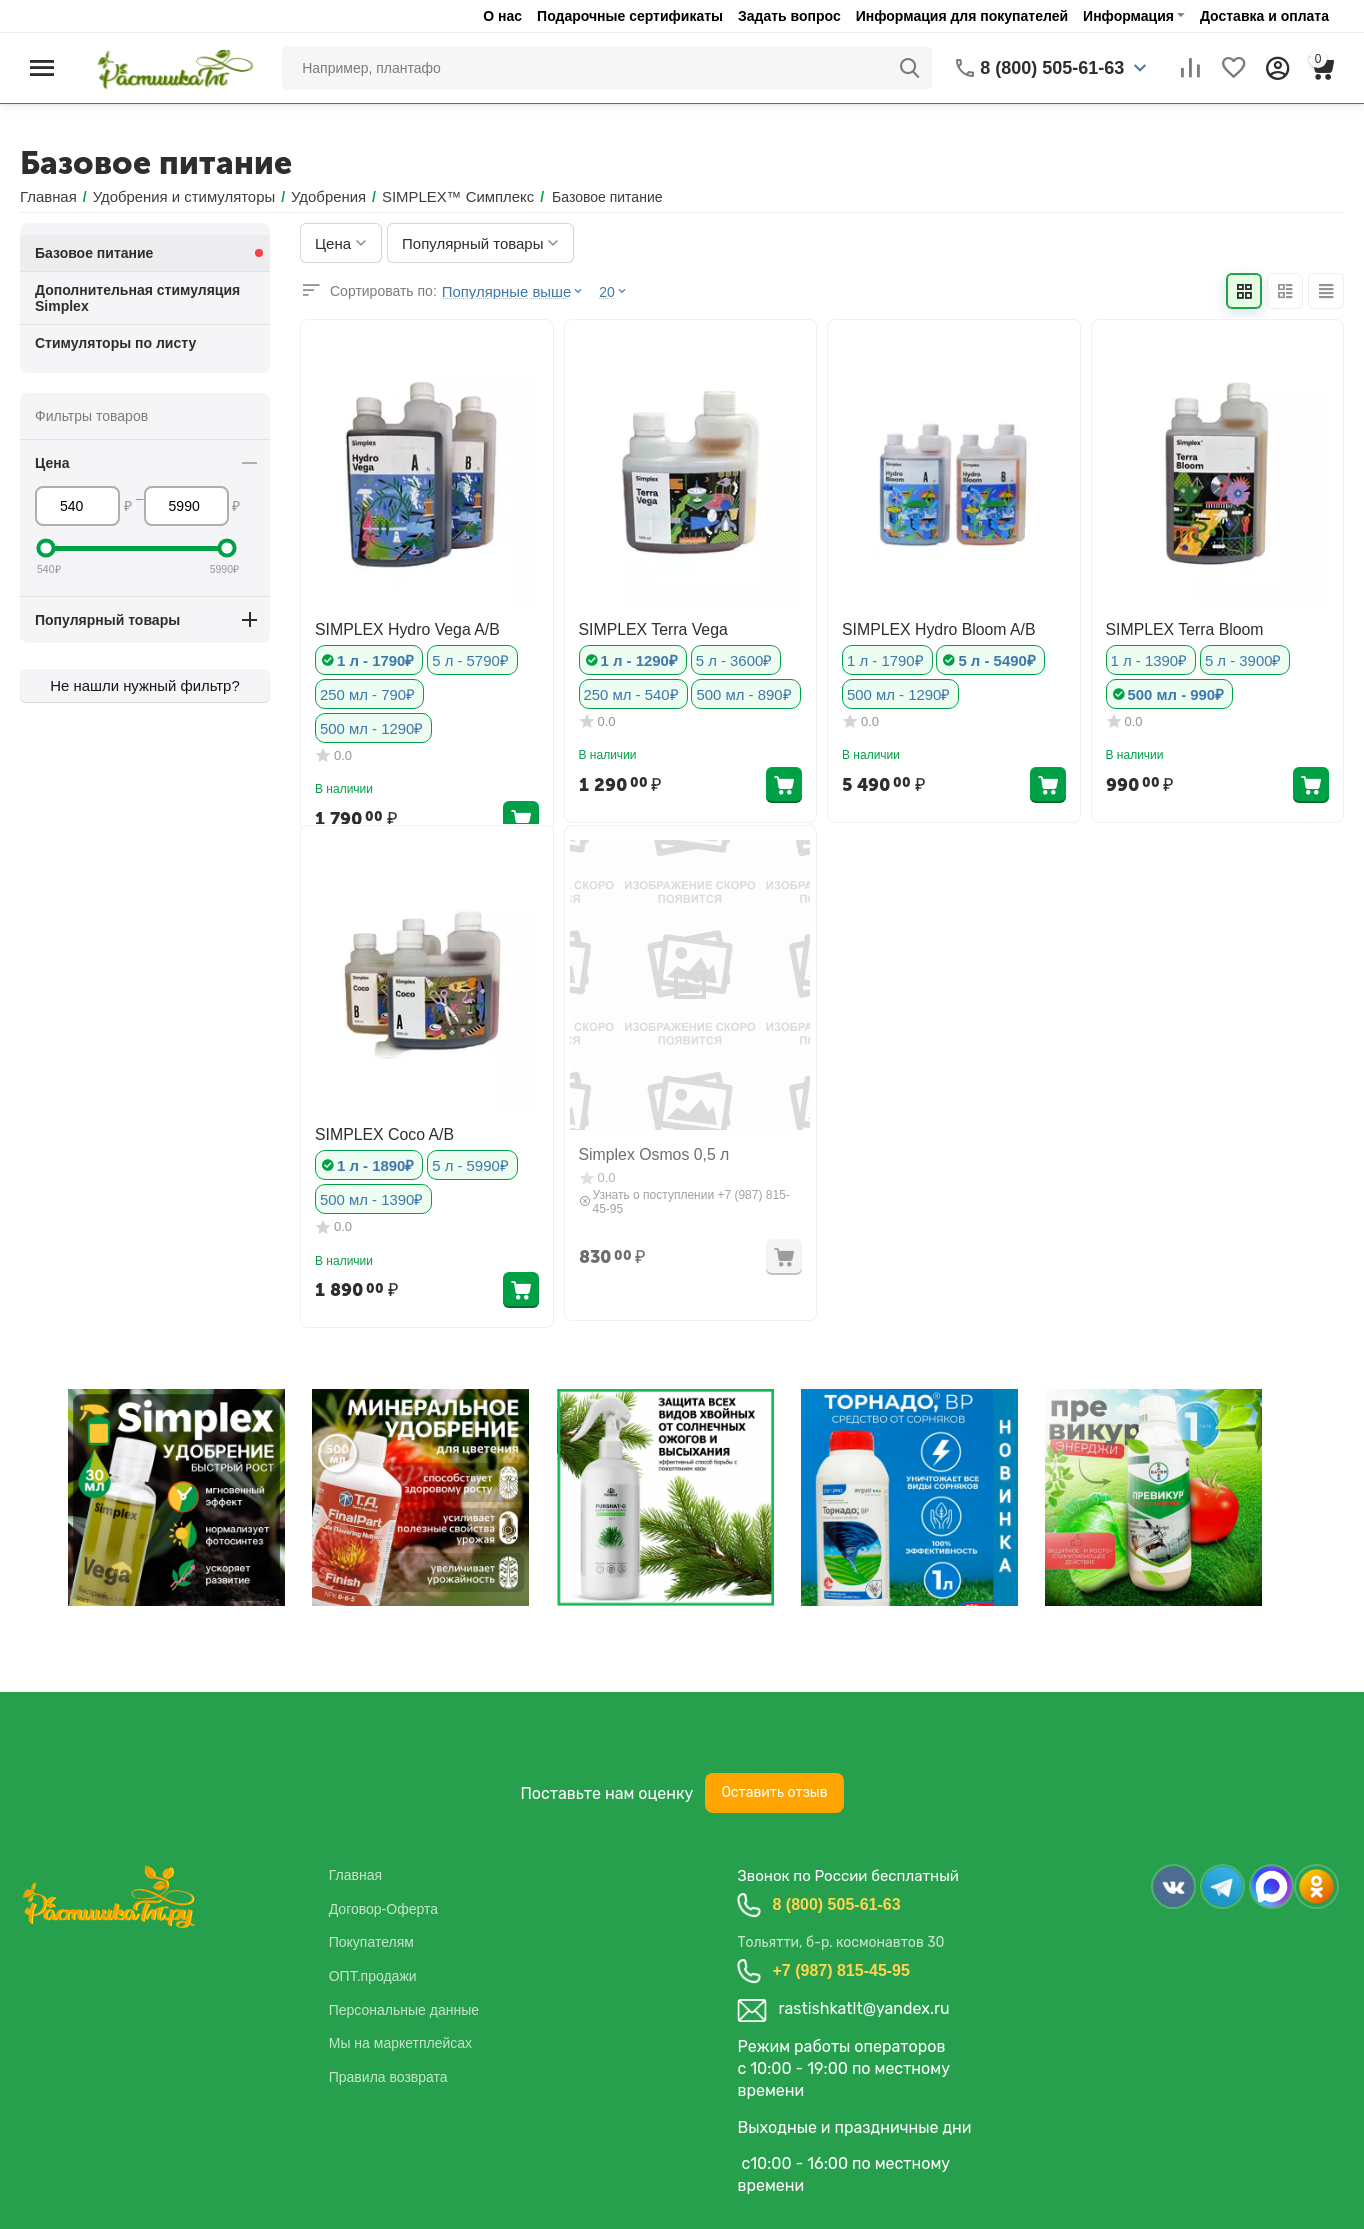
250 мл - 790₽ (364, 690)
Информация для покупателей (962, 16)
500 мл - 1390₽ (368, 1196)
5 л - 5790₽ (462, 657)
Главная (355, 1875)
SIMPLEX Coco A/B (376, 1133)
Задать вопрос (789, 16)
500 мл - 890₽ (734, 690)
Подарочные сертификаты (630, 16)
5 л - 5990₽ (462, 1163)
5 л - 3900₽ (1235, 657)
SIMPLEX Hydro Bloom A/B (927, 627)
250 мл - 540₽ (628, 690)
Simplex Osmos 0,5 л (645, 1153)
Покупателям (371, 1942)
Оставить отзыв (774, 1792)
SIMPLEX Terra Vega (645, 627)
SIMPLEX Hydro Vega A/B (396, 627)
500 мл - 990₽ (1173, 690)
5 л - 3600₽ (726, 657)
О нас (502, 16)
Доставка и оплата (1264, 16)
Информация (1128, 16)
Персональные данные (404, 2009)
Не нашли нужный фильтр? (145, 685)
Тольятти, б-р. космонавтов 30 (840, 1942)
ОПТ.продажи (373, 1975)
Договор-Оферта (383, 1908)
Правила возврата (388, 2076)
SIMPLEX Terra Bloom (1176, 627)
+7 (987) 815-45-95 (840, 1969)
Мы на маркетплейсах (400, 2043)
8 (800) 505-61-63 (836, 1903)
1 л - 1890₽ (373, 1163)
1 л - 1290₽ (637, 657)
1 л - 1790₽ (373, 657)
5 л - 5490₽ (989, 657)
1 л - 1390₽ (1146, 657)
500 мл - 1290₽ (475, 690)
